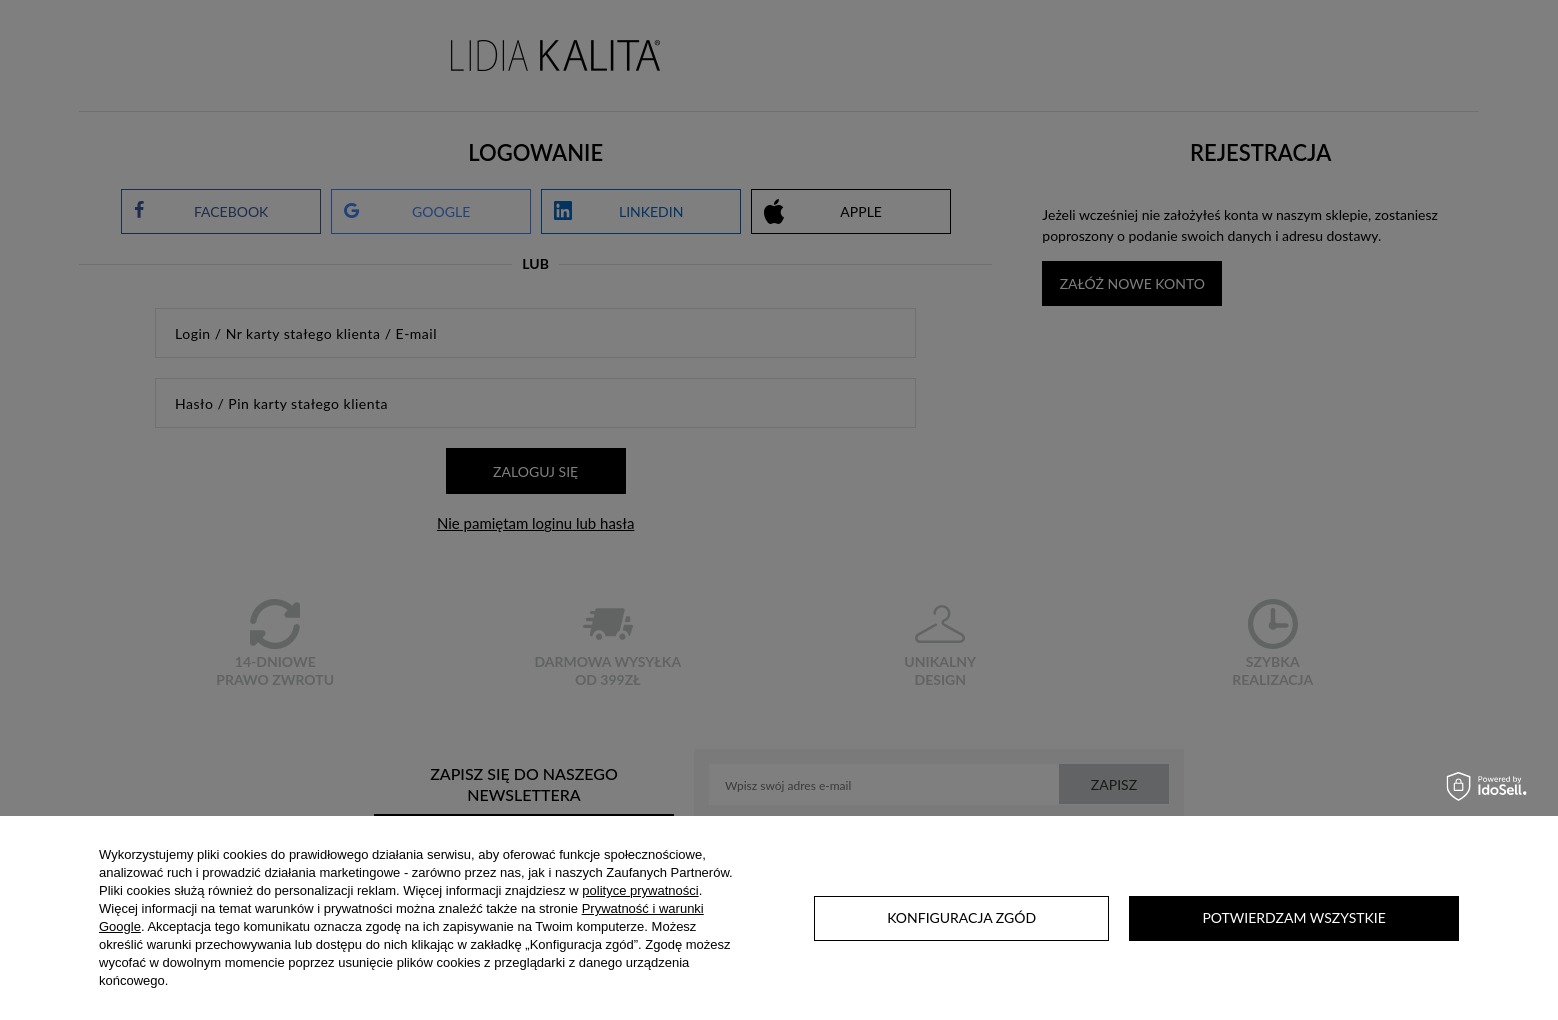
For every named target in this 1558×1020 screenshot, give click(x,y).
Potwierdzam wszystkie (1293, 917)
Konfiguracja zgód (961, 917)
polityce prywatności (640, 890)
